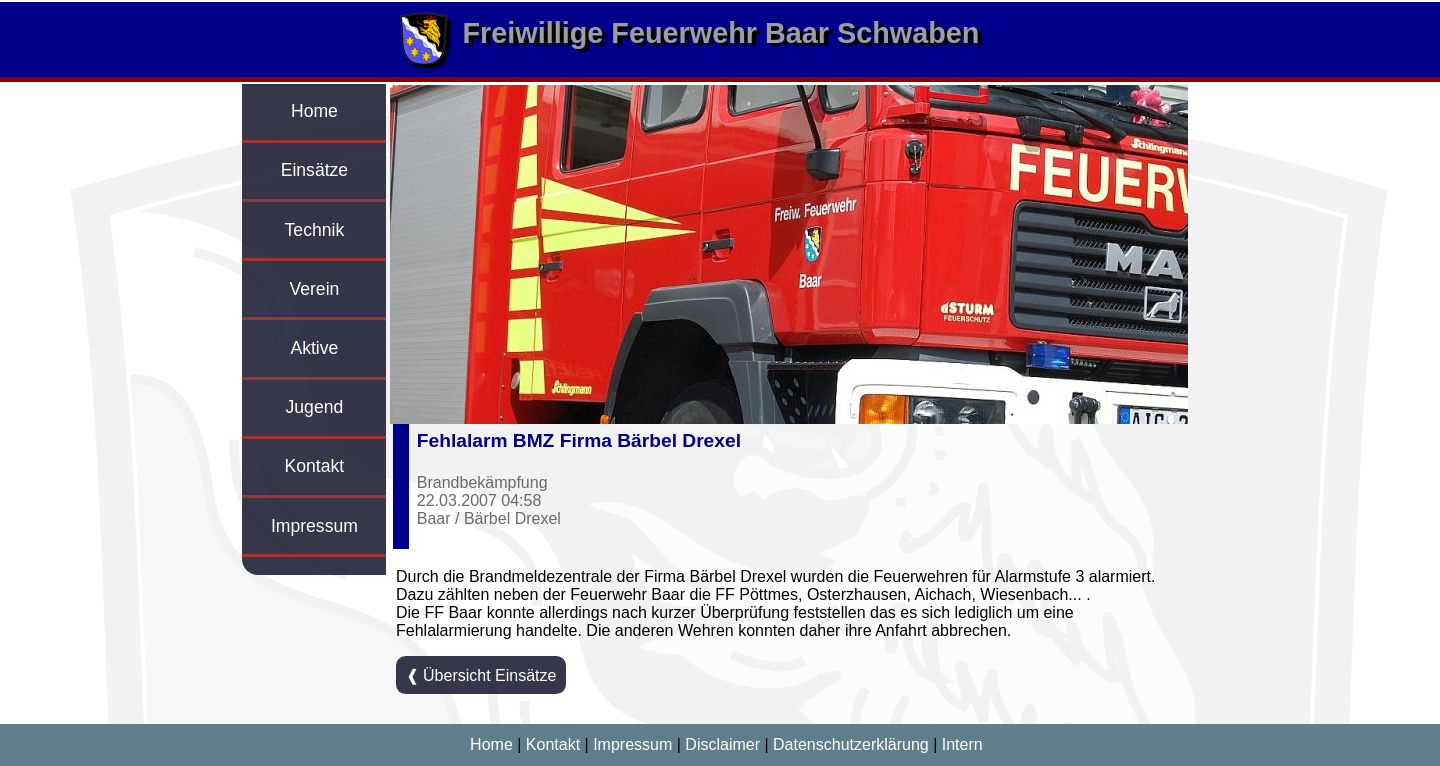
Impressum (314, 526)
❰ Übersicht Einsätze (481, 675)
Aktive (314, 348)
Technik (315, 230)
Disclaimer (722, 744)
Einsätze (314, 170)
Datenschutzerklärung (851, 744)
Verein (314, 289)
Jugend (315, 407)
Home (314, 111)
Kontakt (315, 466)
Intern (962, 744)
